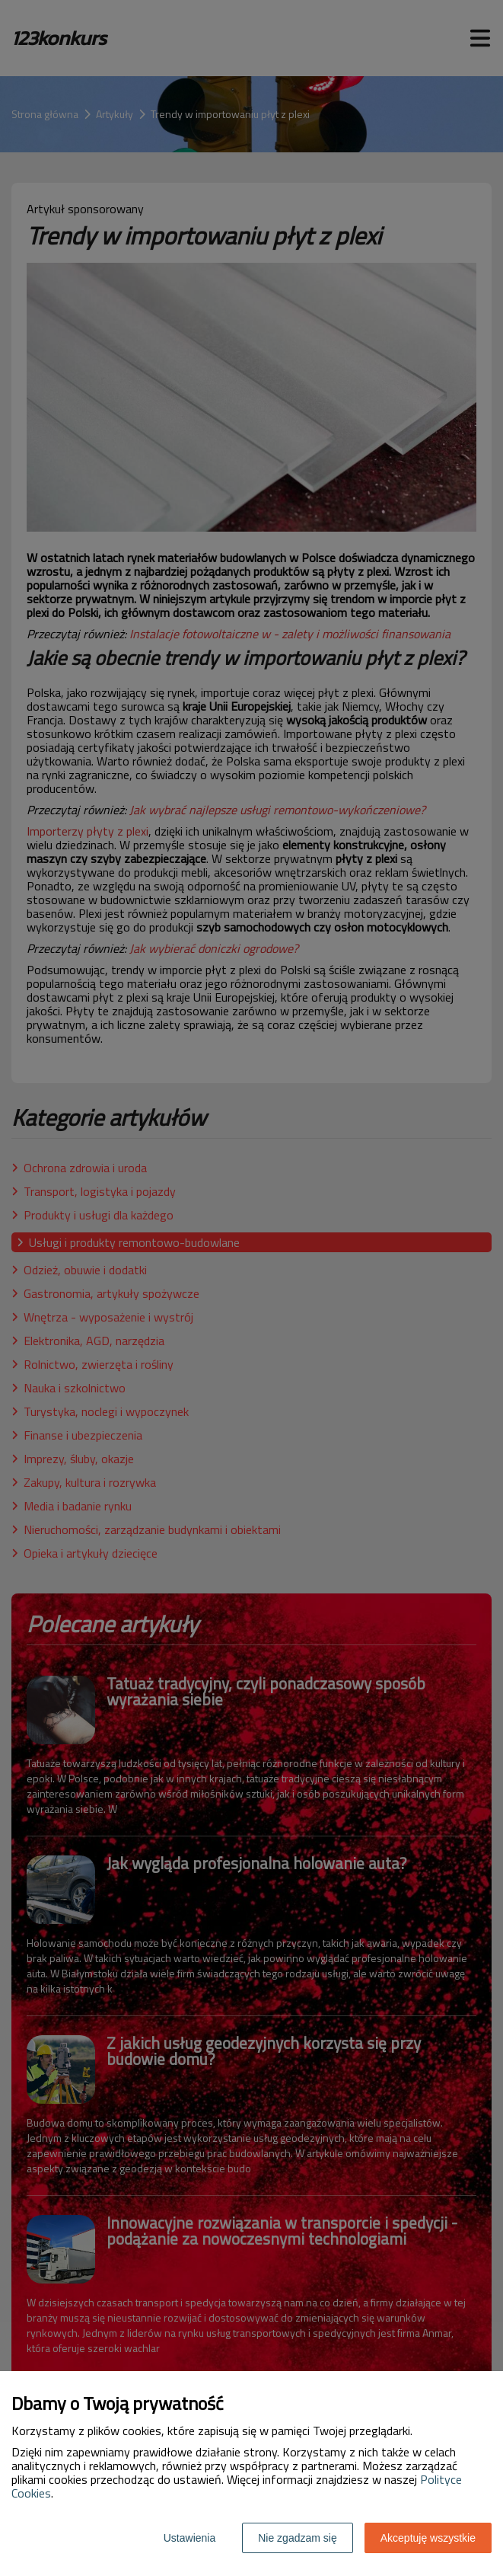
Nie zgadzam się (297, 2538)
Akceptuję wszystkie (428, 2538)
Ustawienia (189, 2538)
